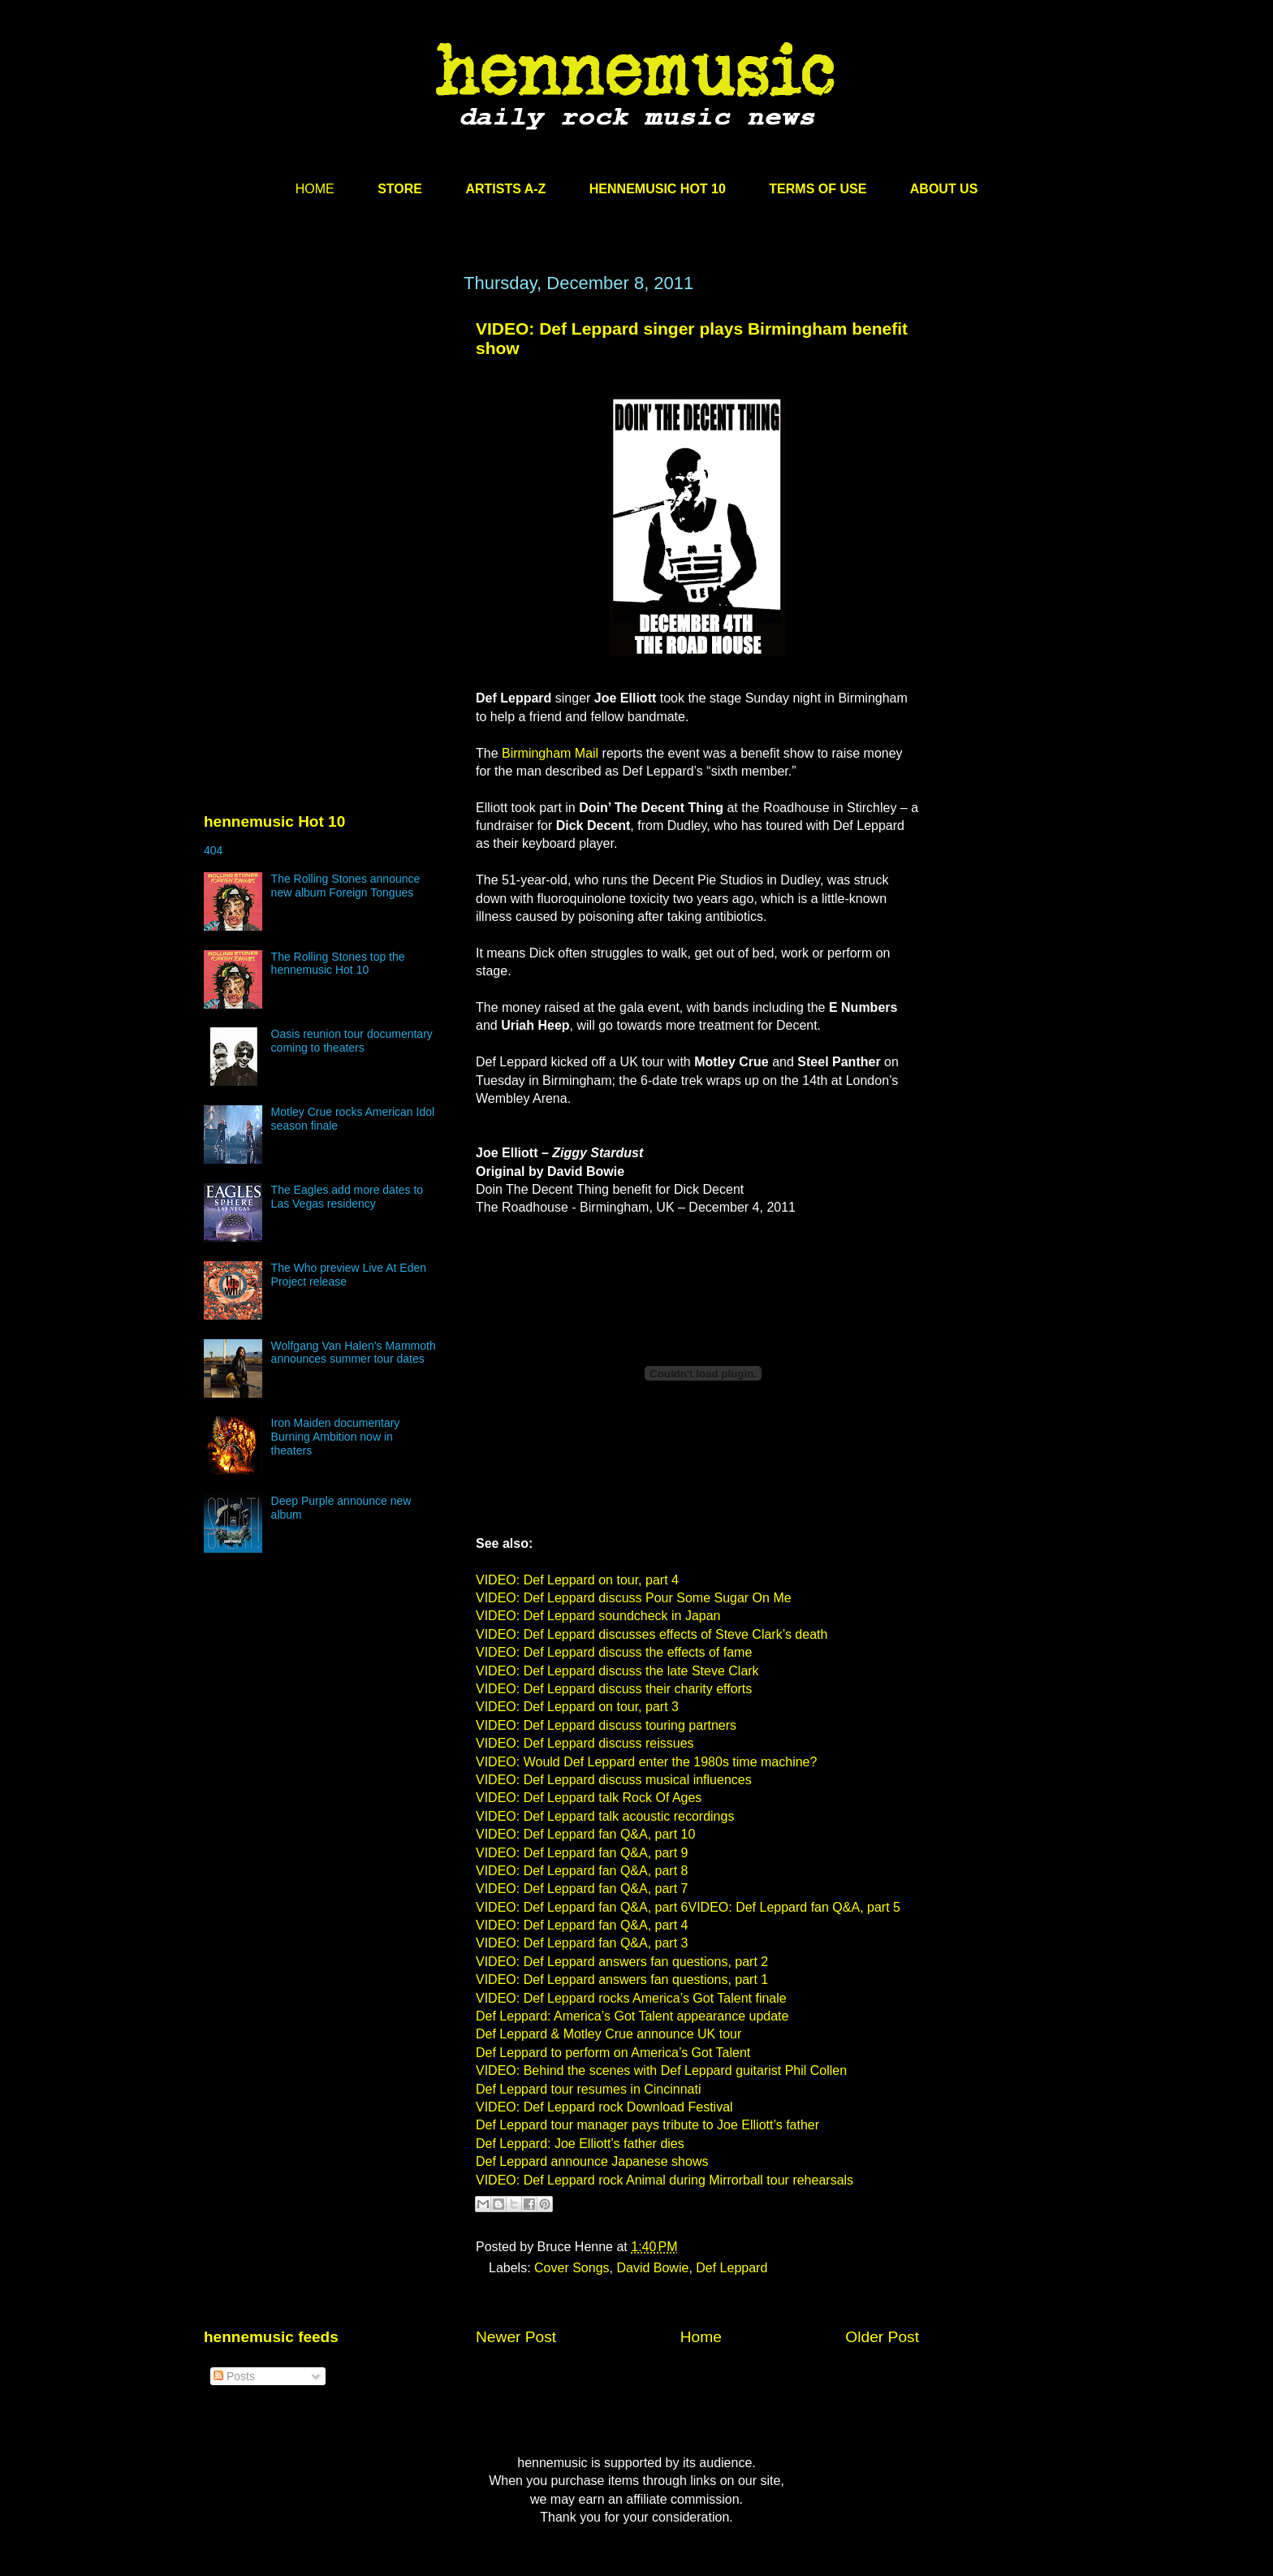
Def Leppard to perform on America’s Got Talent (613, 2053)
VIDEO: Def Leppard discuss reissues (585, 1743)
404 (213, 850)
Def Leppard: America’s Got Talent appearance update (632, 2016)
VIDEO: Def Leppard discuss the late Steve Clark (617, 1671)
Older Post (882, 2336)
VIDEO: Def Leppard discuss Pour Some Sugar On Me (634, 1598)
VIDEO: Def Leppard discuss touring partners (606, 1725)
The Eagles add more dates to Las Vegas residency (347, 1196)
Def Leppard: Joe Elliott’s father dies (580, 2143)
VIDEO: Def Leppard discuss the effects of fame (614, 1652)
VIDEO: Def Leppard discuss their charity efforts (614, 1689)
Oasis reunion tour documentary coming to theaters (352, 1040)
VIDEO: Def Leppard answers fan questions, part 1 (622, 1979)
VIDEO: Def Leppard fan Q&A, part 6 (582, 1907)
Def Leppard (731, 2268)
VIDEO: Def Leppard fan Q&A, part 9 (582, 1853)
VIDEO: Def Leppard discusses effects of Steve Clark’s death (651, 1634)
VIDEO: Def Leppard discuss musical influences (614, 1780)
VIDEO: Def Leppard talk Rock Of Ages (588, 1797)
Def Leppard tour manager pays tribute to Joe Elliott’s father (647, 2125)
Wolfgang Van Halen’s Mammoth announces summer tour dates (353, 1352)
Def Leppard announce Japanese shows (592, 2161)
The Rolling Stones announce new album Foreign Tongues (346, 885)
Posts (234, 2376)
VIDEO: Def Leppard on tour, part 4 (577, 1580)
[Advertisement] (325, 427)
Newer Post (516, 2336)
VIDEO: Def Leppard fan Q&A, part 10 (585, 1834)
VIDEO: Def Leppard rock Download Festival (604, 2107)
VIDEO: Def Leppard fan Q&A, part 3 (582, 1943)
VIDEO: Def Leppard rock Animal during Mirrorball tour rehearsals (664, 2180)
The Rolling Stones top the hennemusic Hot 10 (338, 963)
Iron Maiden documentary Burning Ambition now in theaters (335, 1436)
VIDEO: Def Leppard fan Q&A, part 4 (582, 1925)
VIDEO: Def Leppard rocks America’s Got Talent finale (631, 1998)
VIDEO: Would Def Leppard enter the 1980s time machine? (646, 1762)
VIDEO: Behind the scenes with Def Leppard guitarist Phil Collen (661, 2070)
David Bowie (652, 2268)
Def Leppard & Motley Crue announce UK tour (608, 2034)
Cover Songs (572, 2268)
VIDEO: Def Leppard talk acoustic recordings (605, 1816)
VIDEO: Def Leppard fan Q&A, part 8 (582, 1871)
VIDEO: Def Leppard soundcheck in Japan (598, 1616)
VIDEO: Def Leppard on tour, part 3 (577, 1707)
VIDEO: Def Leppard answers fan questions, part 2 (622, 1962)
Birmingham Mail (550, 753)
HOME (315, 189)
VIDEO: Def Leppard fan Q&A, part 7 (582, 1888)
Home (701, 2336)
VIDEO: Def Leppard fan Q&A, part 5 (794, 1907)
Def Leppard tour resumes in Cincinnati (588, 2089)
